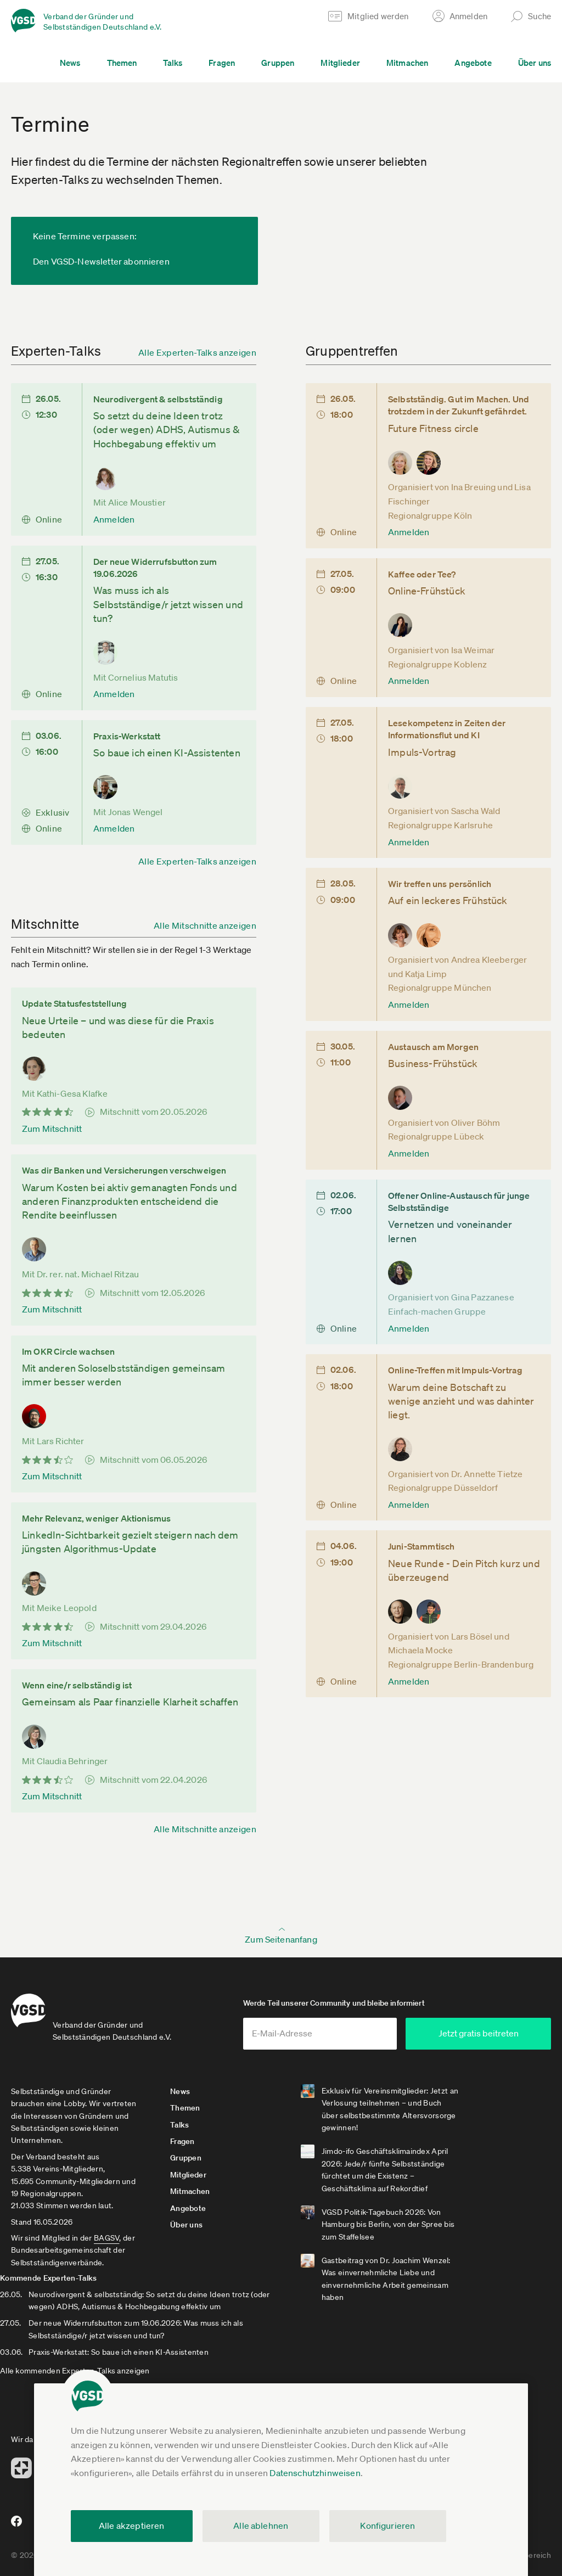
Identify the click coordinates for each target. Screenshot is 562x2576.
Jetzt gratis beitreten (485, 2036)
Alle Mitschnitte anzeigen (205, 925)
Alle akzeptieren (132, 2525)
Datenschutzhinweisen (314, 2472)
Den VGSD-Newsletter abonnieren (101, 261)
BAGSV (106, 2242)
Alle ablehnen (260, 2525)
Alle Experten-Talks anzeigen (197, 352)
